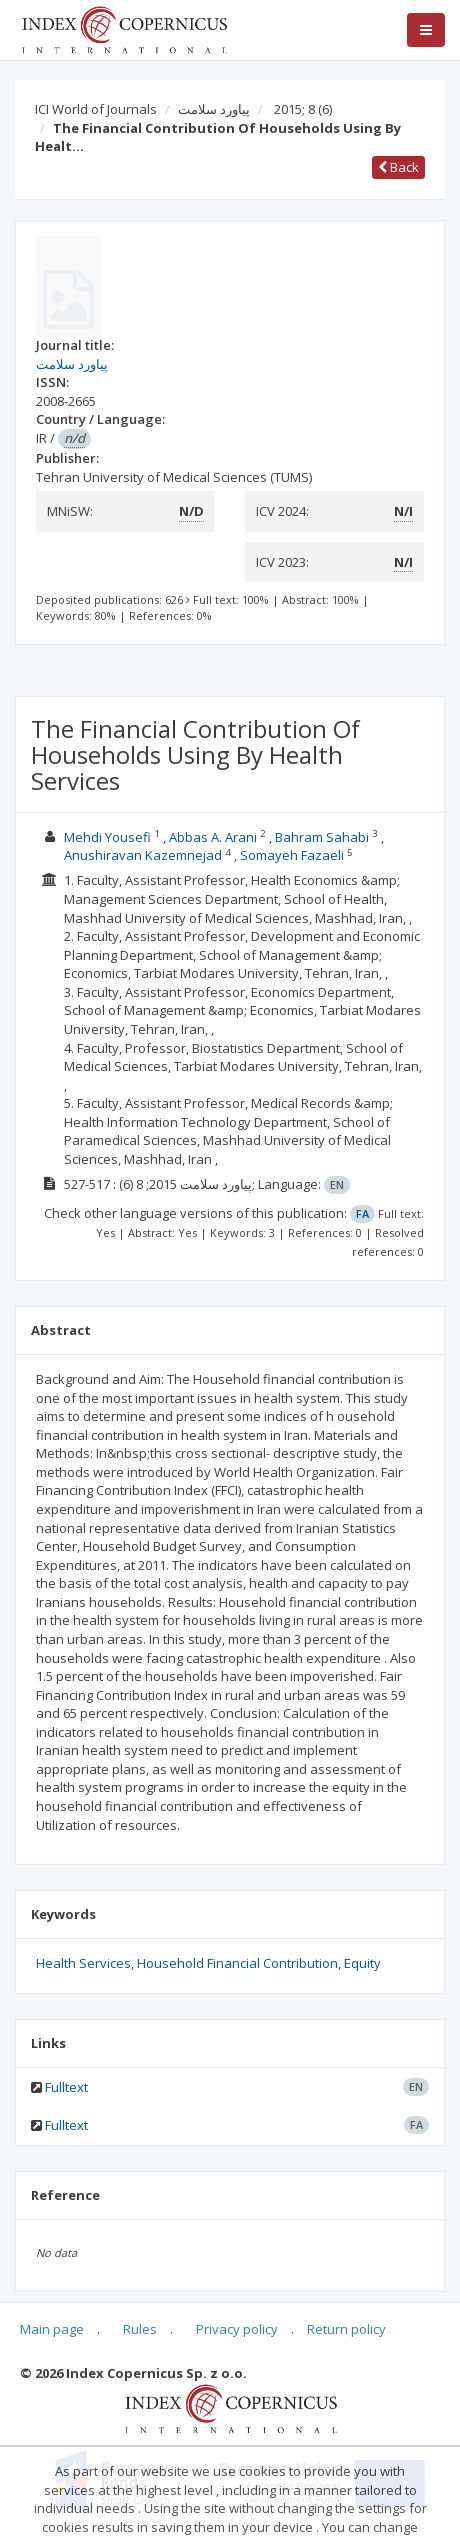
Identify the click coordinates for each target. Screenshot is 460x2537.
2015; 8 (303, 109)
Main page (52, 2329)
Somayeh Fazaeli (292, 855)
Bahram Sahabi (322, 837)
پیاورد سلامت (214, 109)
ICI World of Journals (96, 109)
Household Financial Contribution (237, 1963)
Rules (140, 2329)
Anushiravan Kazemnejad (143, 855)
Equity (362, 1963)
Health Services (83, 1963)
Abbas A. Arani (213, 837)
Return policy (346, 2329)
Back (398, 167)
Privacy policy (237, 2329)
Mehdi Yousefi (107, 837)
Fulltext (66, 2087)
